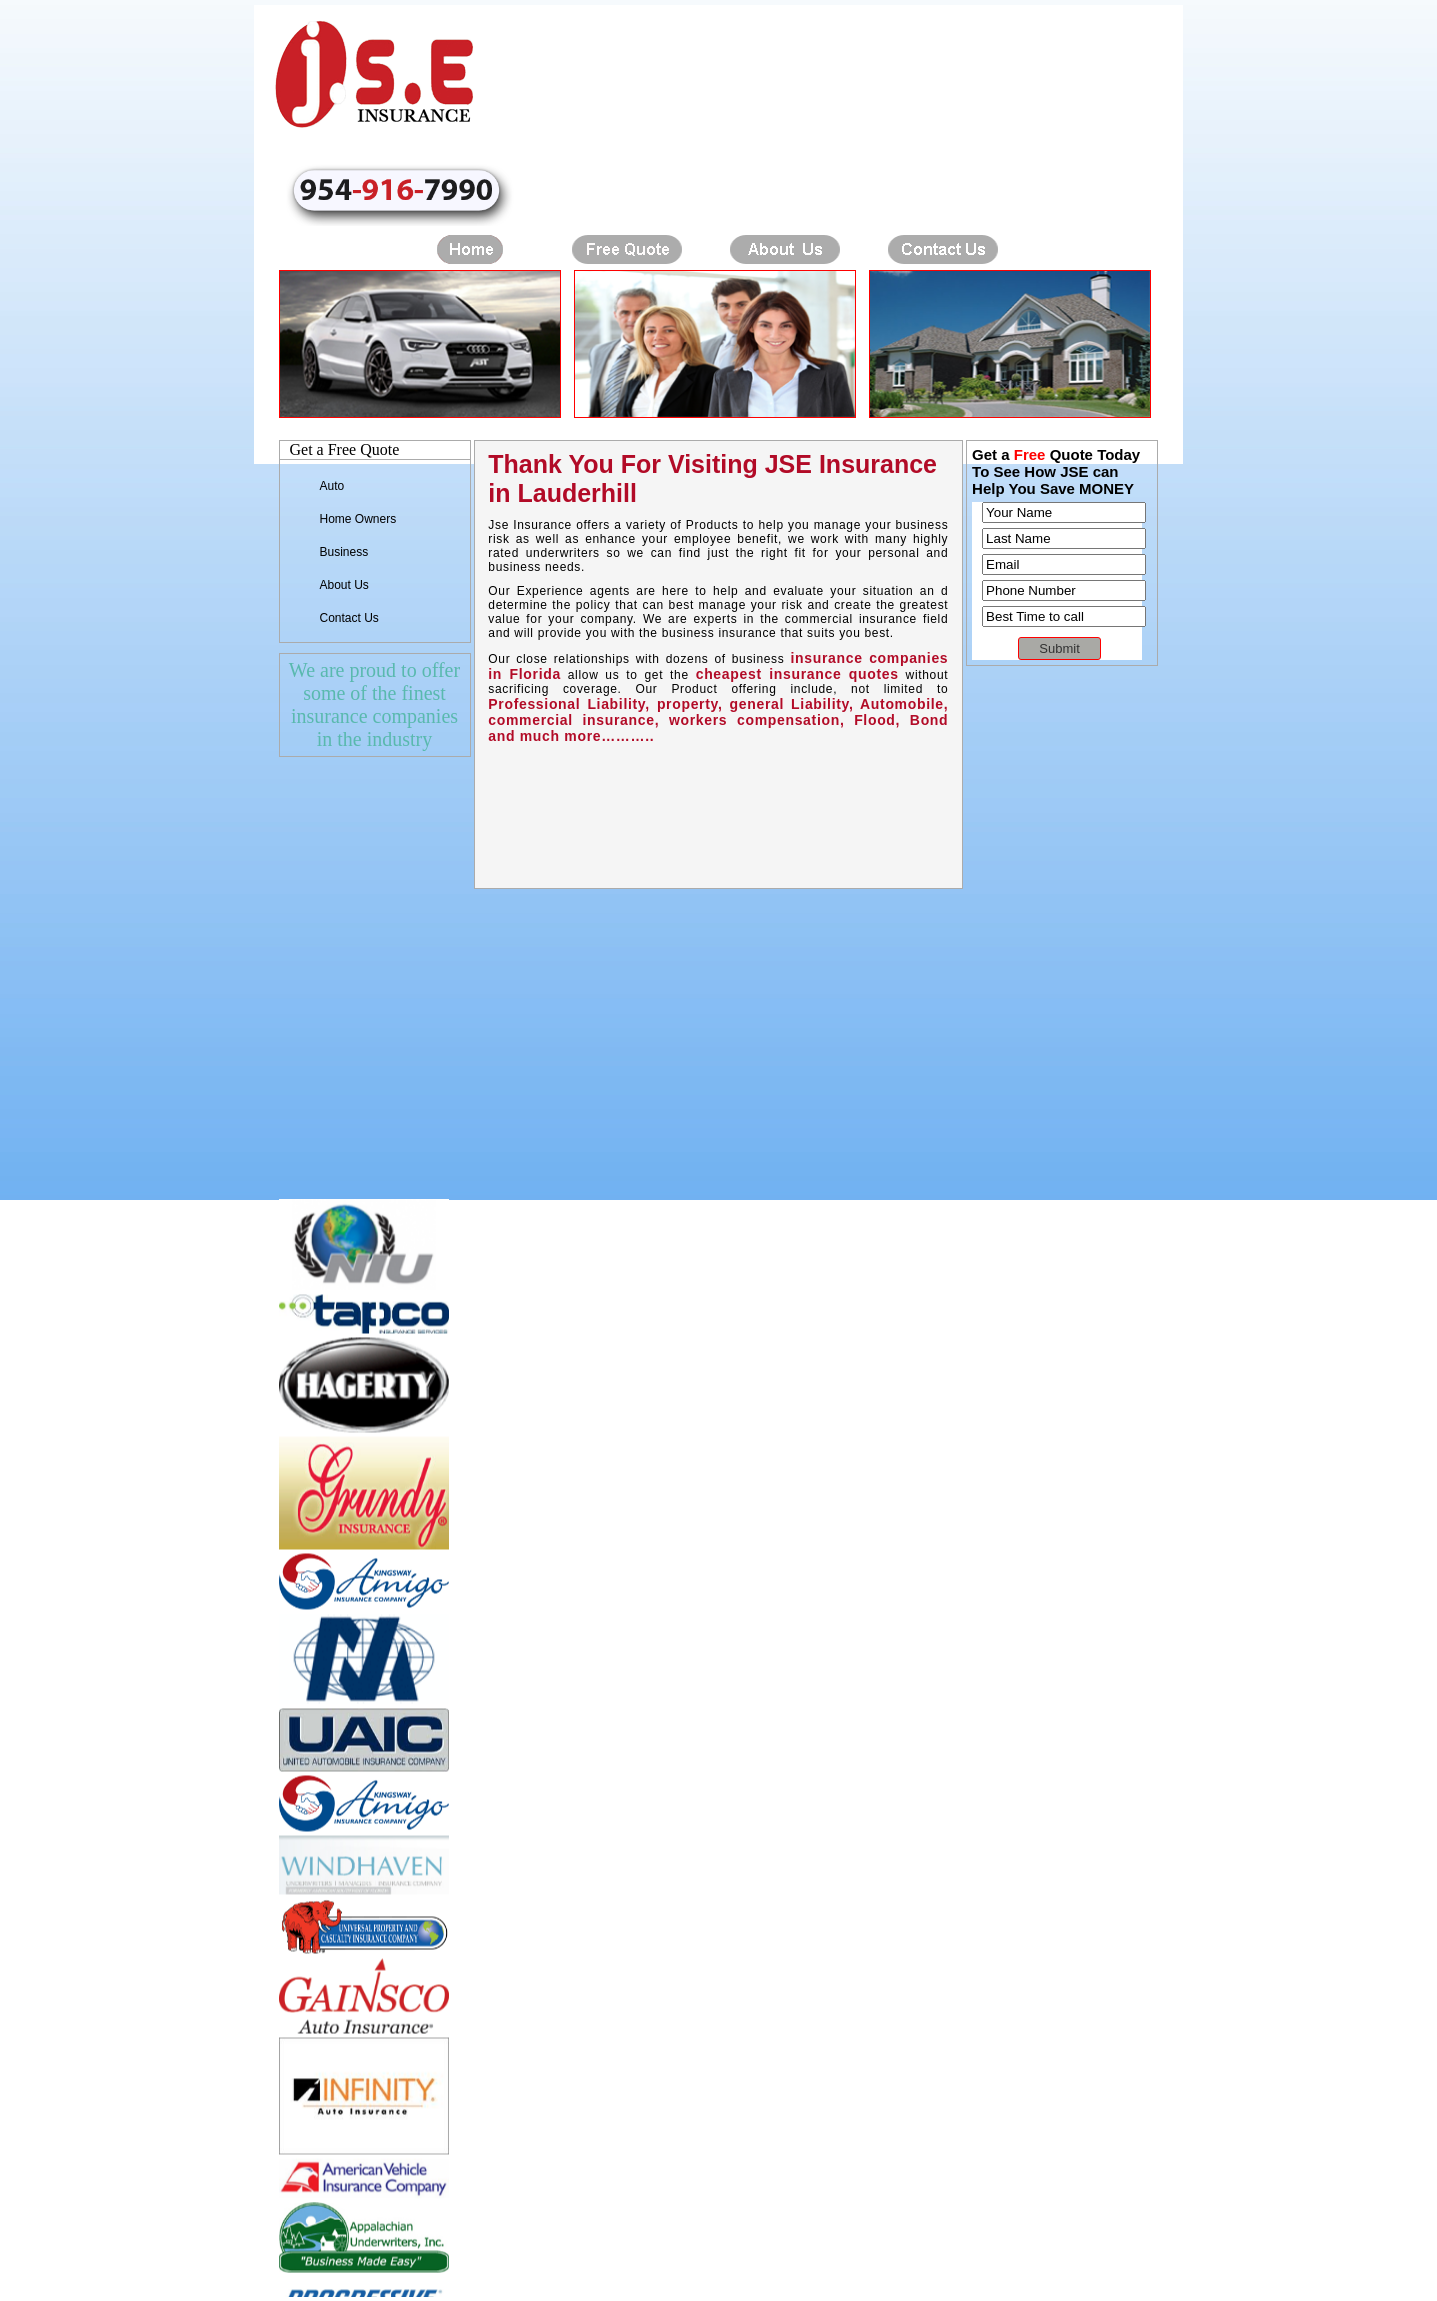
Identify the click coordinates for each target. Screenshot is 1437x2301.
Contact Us (349, 618)
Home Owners (358, 519)
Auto (332, 486)
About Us (344, 585)
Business (344, 552)
